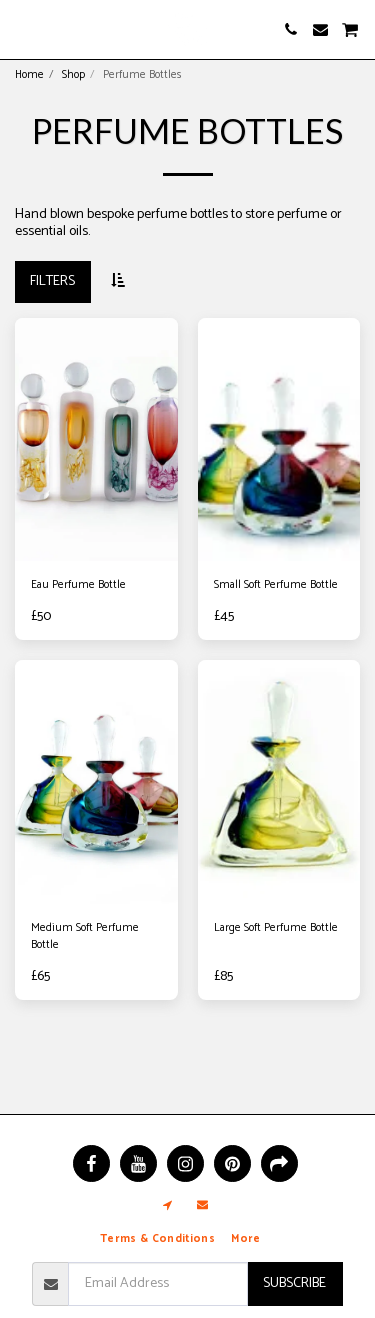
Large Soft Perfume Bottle (276, 928)
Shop (73, 75)
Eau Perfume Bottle (78, 585)
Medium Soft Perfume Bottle (85, 937)
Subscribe (294, 1283)
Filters (52, 281)
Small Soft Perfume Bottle (276, 585)
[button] (22, 28)
